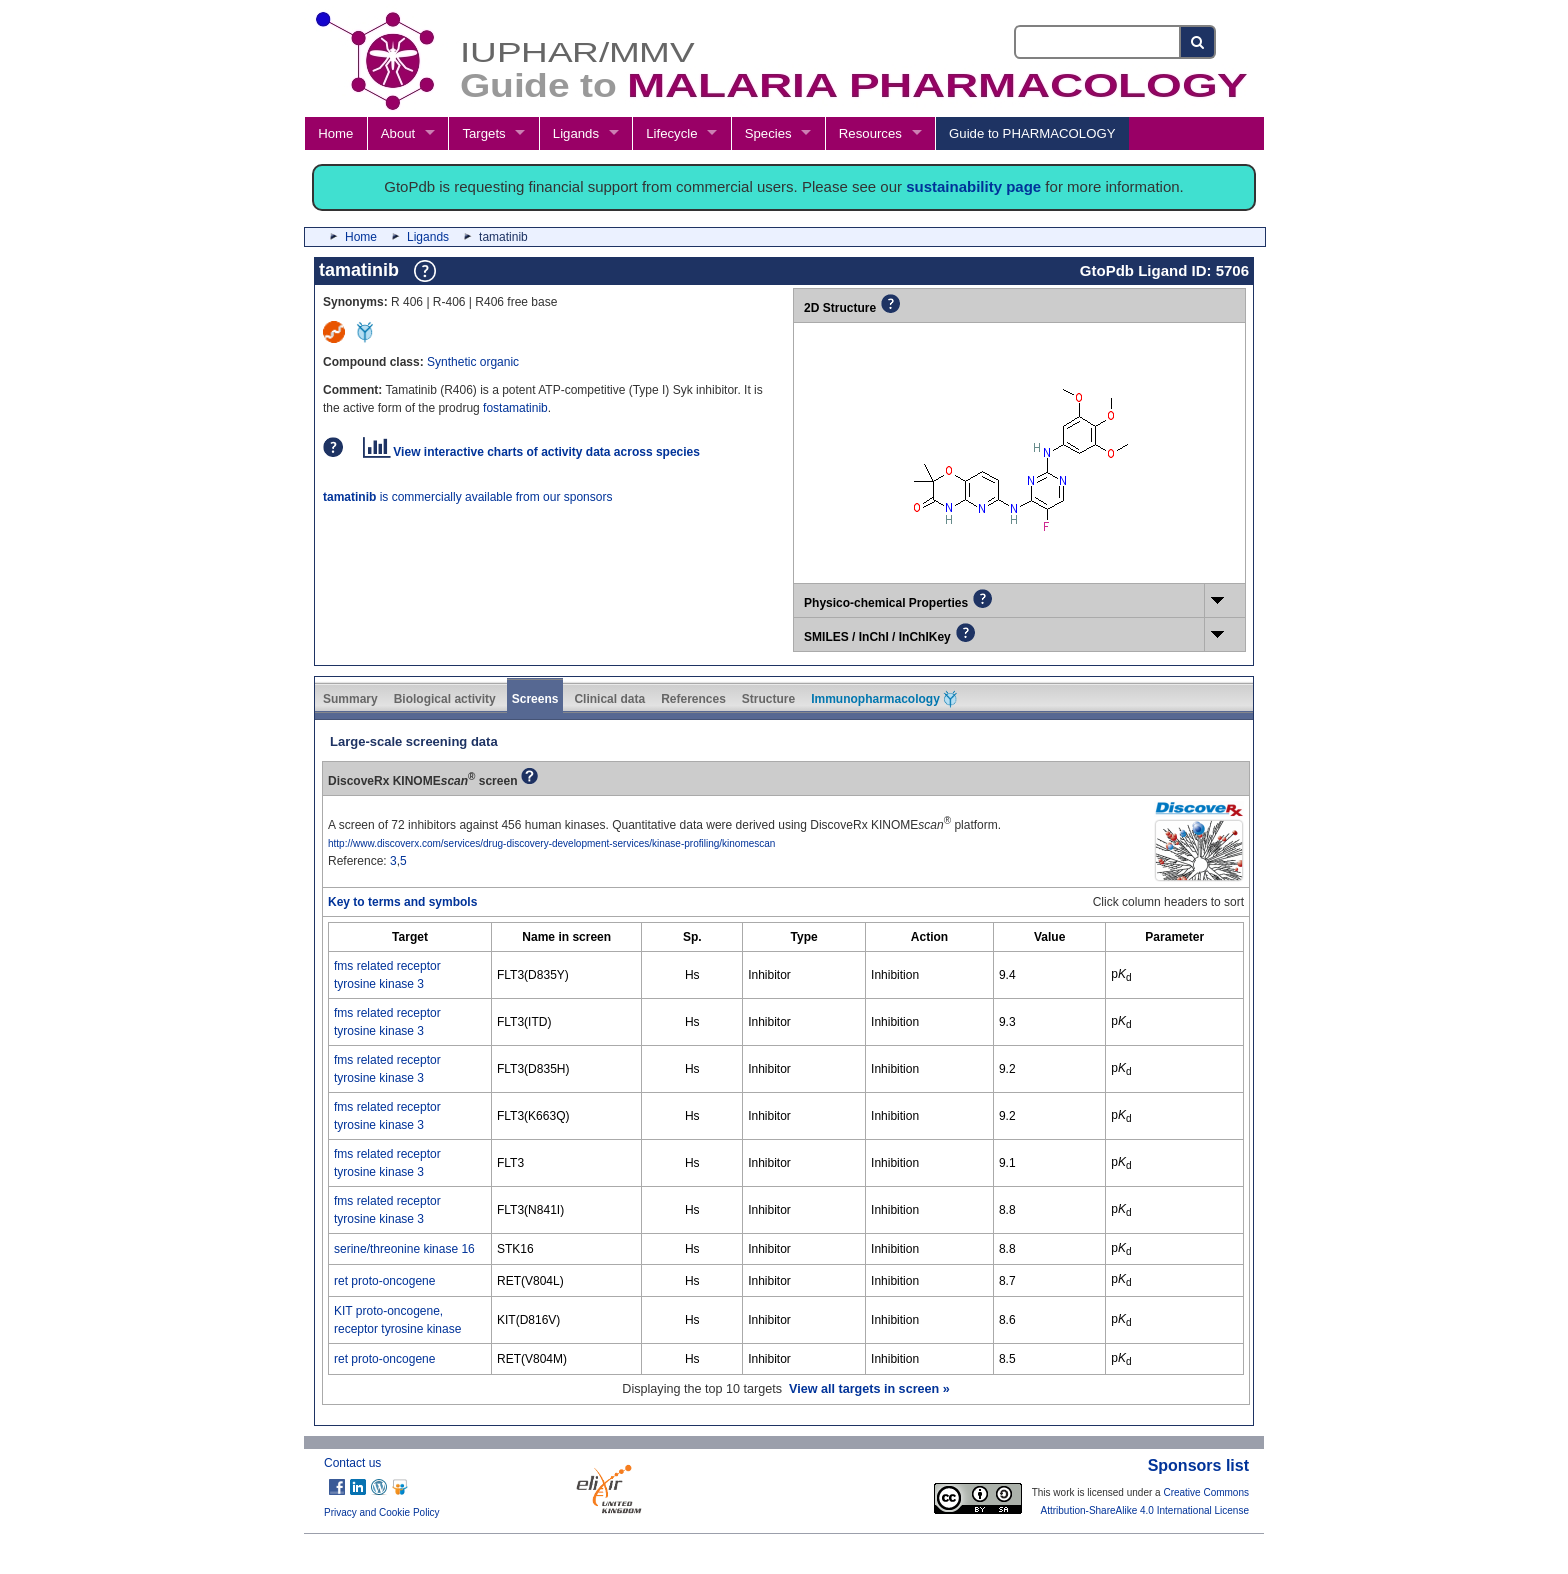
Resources (870, 133)
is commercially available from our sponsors (467, 497)
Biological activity (445, 699)
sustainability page (973, 186)
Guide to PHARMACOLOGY (1032, 133)
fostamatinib (515, 408)
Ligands (576, 133)
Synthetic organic (473, 362)
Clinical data (609, 699)
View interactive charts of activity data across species (531, 452)
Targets (483, 133)
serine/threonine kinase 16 (404, 1249)
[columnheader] (410, 937)
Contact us (352, 1463)
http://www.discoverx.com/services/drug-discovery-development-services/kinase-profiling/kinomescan (551, 843)
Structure (768, 699)
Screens (535, 699)
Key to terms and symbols (402, 902)
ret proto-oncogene (384, 1281)
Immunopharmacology (884, 699)
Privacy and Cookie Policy (382, 1512)
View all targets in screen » (869, 1389)
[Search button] (1198, 42)
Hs (692, 975)
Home (335, 133)
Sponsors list (1198, 1465)
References (693, 699)
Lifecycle (671, 133)
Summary (350, 699)
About (398, 133)
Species (768, 133)
